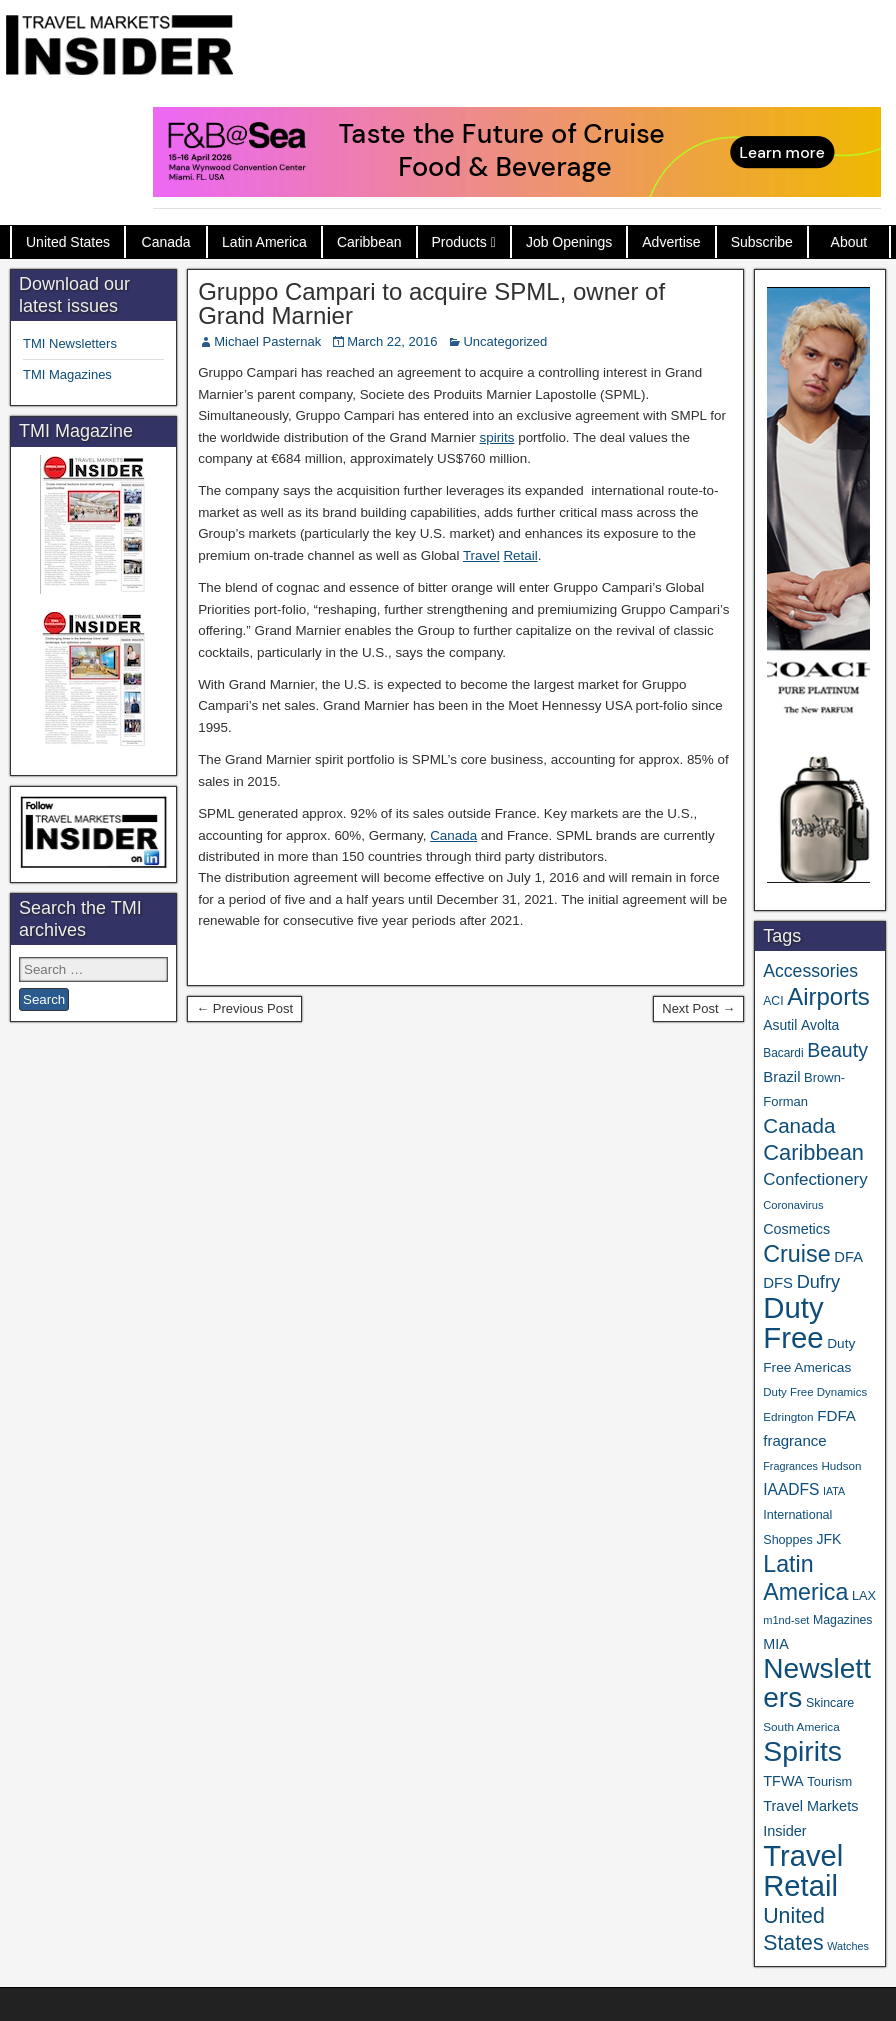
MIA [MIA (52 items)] (775, 1644)
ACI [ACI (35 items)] (773, 1001)
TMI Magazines (67, 374)
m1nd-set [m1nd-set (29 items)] (786, 1620)
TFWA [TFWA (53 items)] (783, 1781)
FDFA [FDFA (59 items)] (836, 1415)
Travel (481, 555)
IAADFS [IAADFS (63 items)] (791, 1489)
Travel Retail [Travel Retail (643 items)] (803, 1871)
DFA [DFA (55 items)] (848, 1257)
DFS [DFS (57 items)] (778, 1283)
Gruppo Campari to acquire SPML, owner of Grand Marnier (431, 303)
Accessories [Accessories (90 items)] (810, 971)
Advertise (671, 242)
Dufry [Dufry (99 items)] (818, 1282)
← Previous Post (244, 1008)
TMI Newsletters (70, 343)
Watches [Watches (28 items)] (848, 1946)
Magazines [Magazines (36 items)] (842, 1620)
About (849, 242)
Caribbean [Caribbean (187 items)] (813, 1152)
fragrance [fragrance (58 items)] (794, 1440)
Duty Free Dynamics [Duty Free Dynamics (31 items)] (815, 1392)
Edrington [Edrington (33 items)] (788, 1416)
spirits (497, 437)
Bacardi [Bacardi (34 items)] (783, 1053)
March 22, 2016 (392, 341)
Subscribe (762, 242)
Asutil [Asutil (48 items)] (780, 1025)
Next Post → (698, 1008)
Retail (520, 555)
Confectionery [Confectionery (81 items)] (815, 1179)
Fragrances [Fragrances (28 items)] (790, 1466)
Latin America (264, 242)
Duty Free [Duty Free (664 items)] (793, 1322)
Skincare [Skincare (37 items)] (830, 1703)
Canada (166, 242)
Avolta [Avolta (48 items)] (820, 1025)
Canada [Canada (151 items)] (799, 1125)
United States (68, 242)
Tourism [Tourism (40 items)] (829, 1781)
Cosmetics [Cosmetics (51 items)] (796, 1229)
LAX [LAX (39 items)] (864, 1595)
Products (459, 242)
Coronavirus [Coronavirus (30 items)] (793, 1205)
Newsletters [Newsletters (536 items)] (817, 1683)
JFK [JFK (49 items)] (828, 1539)
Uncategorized (505, 341)
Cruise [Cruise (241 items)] (796, 1254)
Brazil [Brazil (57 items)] (781, 1077)
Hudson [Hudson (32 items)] (841, 1465)
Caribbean (369, 242)
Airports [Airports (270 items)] (828, 996)
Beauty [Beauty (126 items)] (837, 1050)
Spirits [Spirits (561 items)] (802, 1751)
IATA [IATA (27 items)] (834, 1491)
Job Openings (569, 242)
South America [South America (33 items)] (801, 1726)
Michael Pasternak (267, 341)
